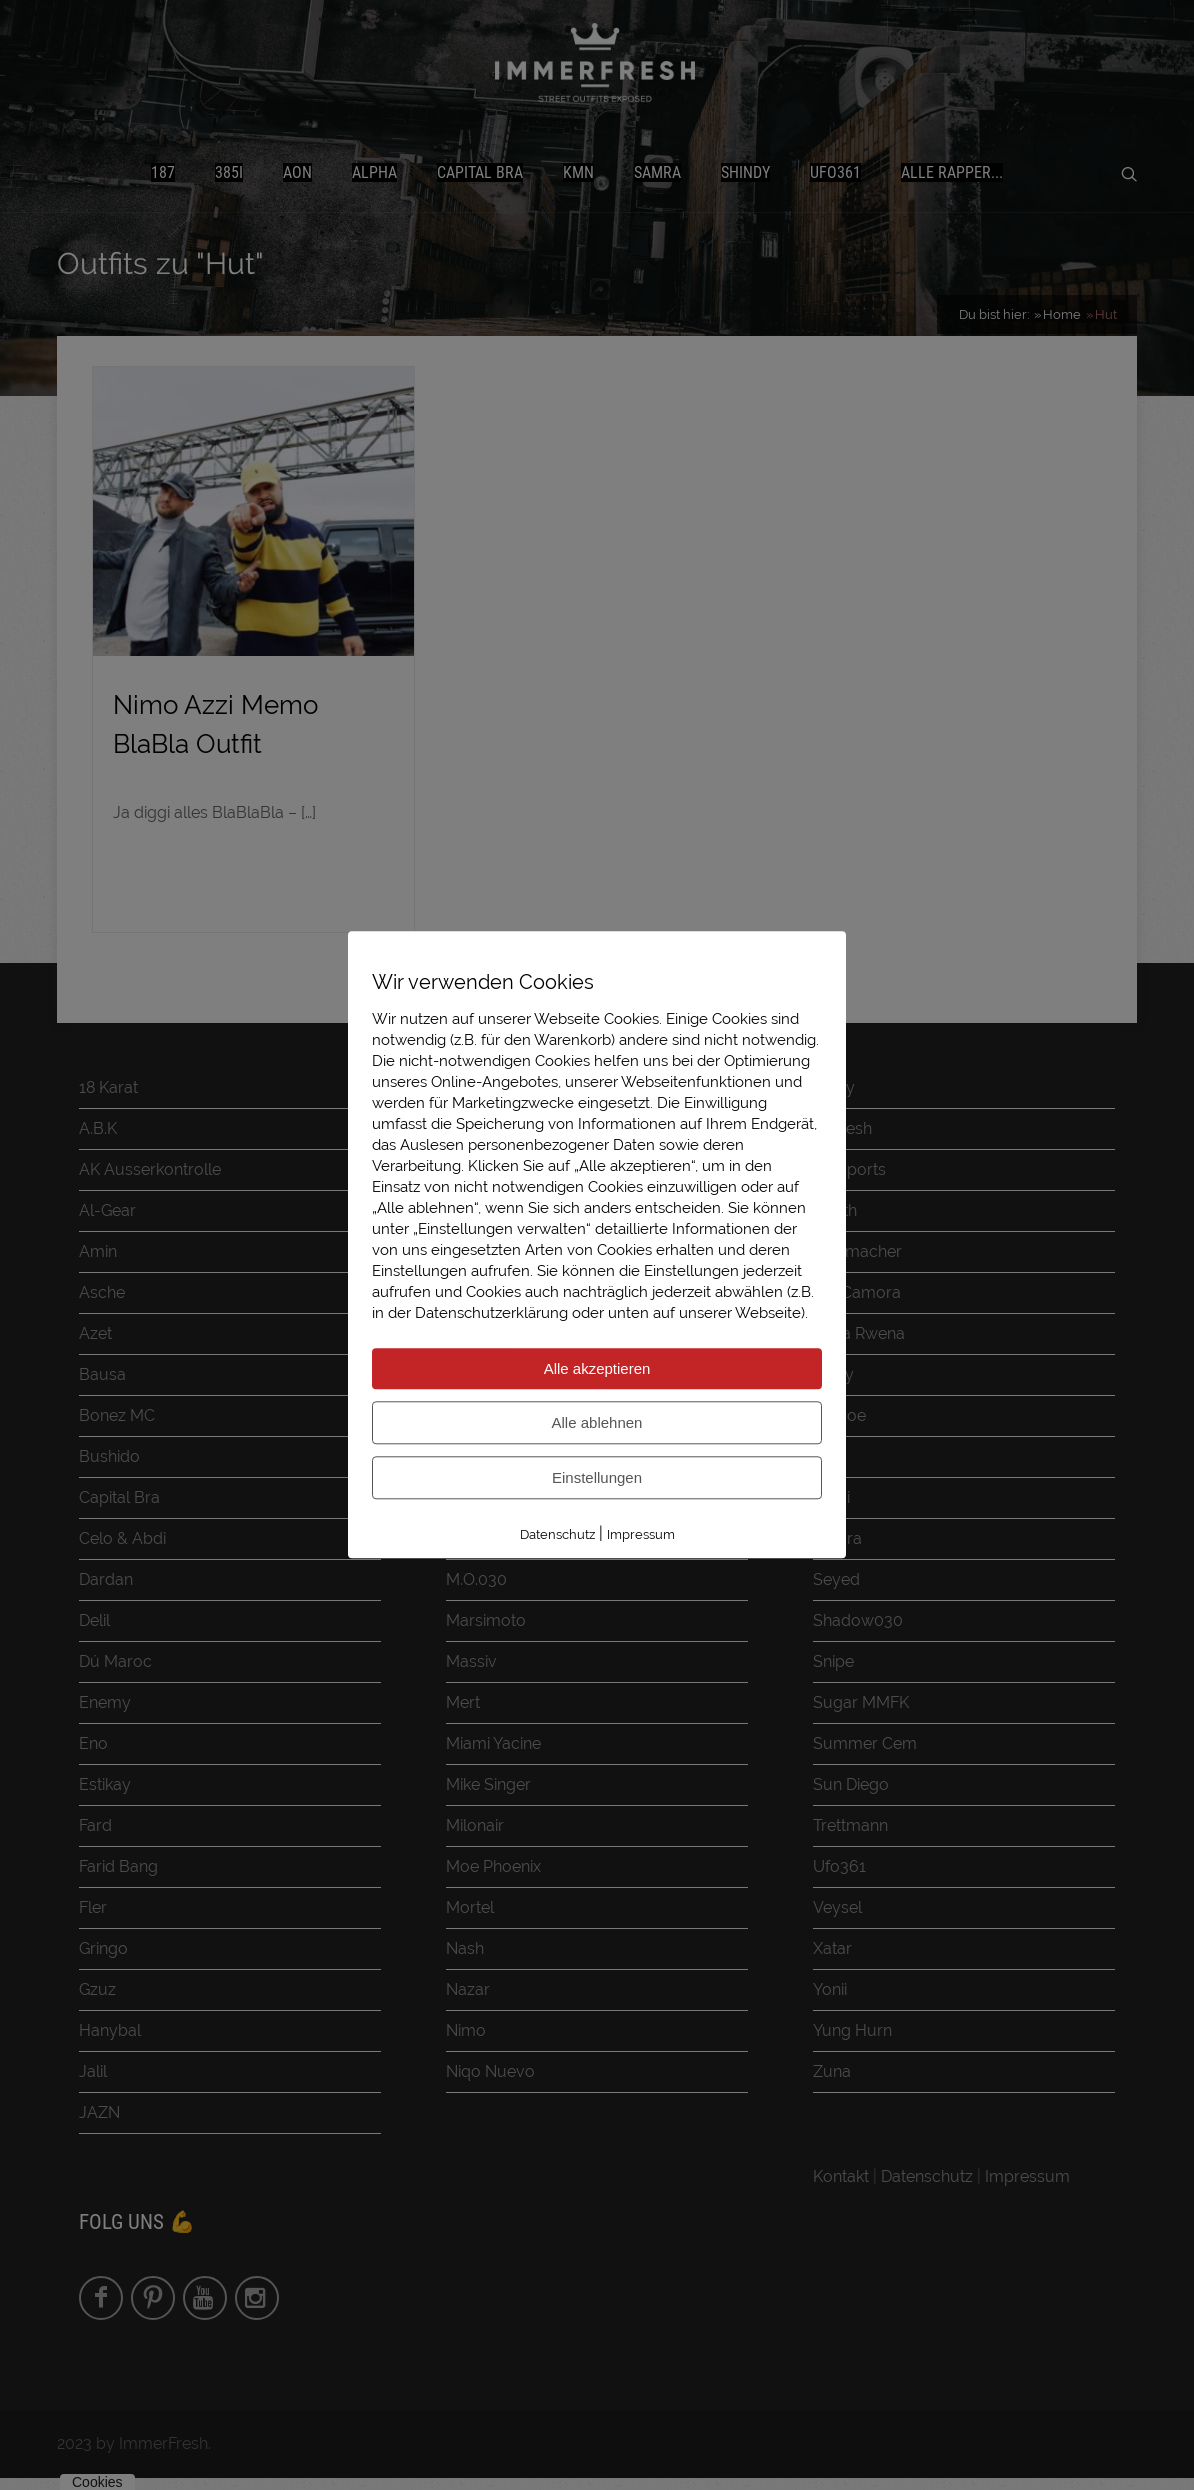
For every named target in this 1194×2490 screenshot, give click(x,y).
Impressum (641, 1534)
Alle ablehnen (597, 1422)
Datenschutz (557, 1534)
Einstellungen (597, 1477)
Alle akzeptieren (597, 1368)
